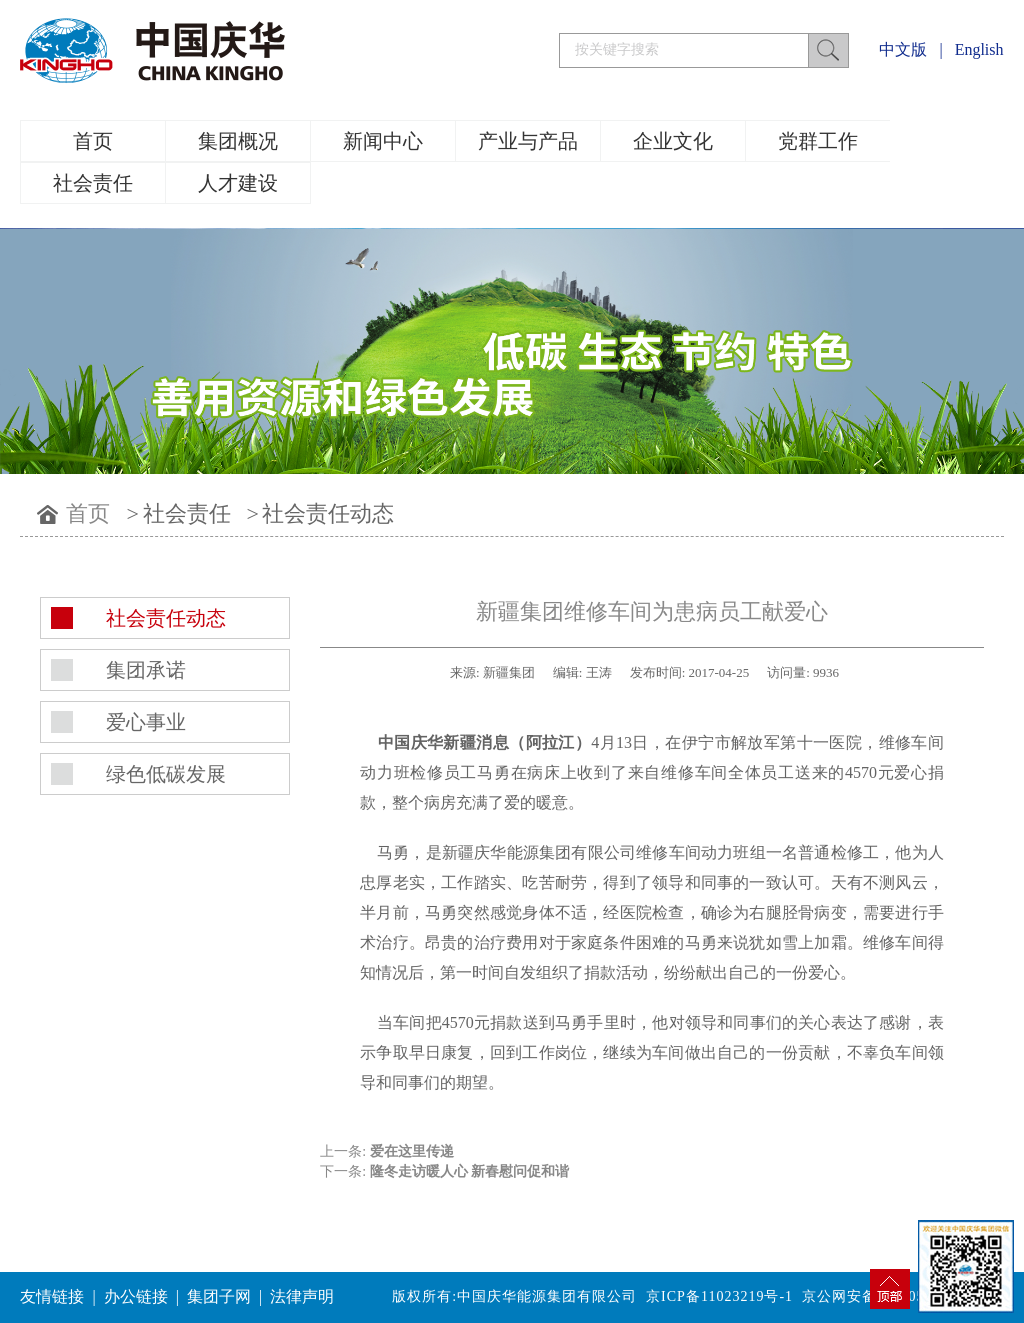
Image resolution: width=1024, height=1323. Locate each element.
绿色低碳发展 (166, 774)
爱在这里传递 (412, 1151)
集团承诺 (146, 670)
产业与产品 (528, 141)
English (979, 49)
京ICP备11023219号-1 (719, 1296)
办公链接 (136, 1296)
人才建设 (238, 183)
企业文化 (673, 141)
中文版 (903, 49)
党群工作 (818, 141)
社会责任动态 (328, 513)
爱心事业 (146, 722)
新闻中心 (383, 141)
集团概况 (238, 141)
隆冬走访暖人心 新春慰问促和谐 (470, 1171)
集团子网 (219, 1296)
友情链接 (52, 1296)
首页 (93, 141)
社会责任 (93, 183)
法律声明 (302, 1296)
